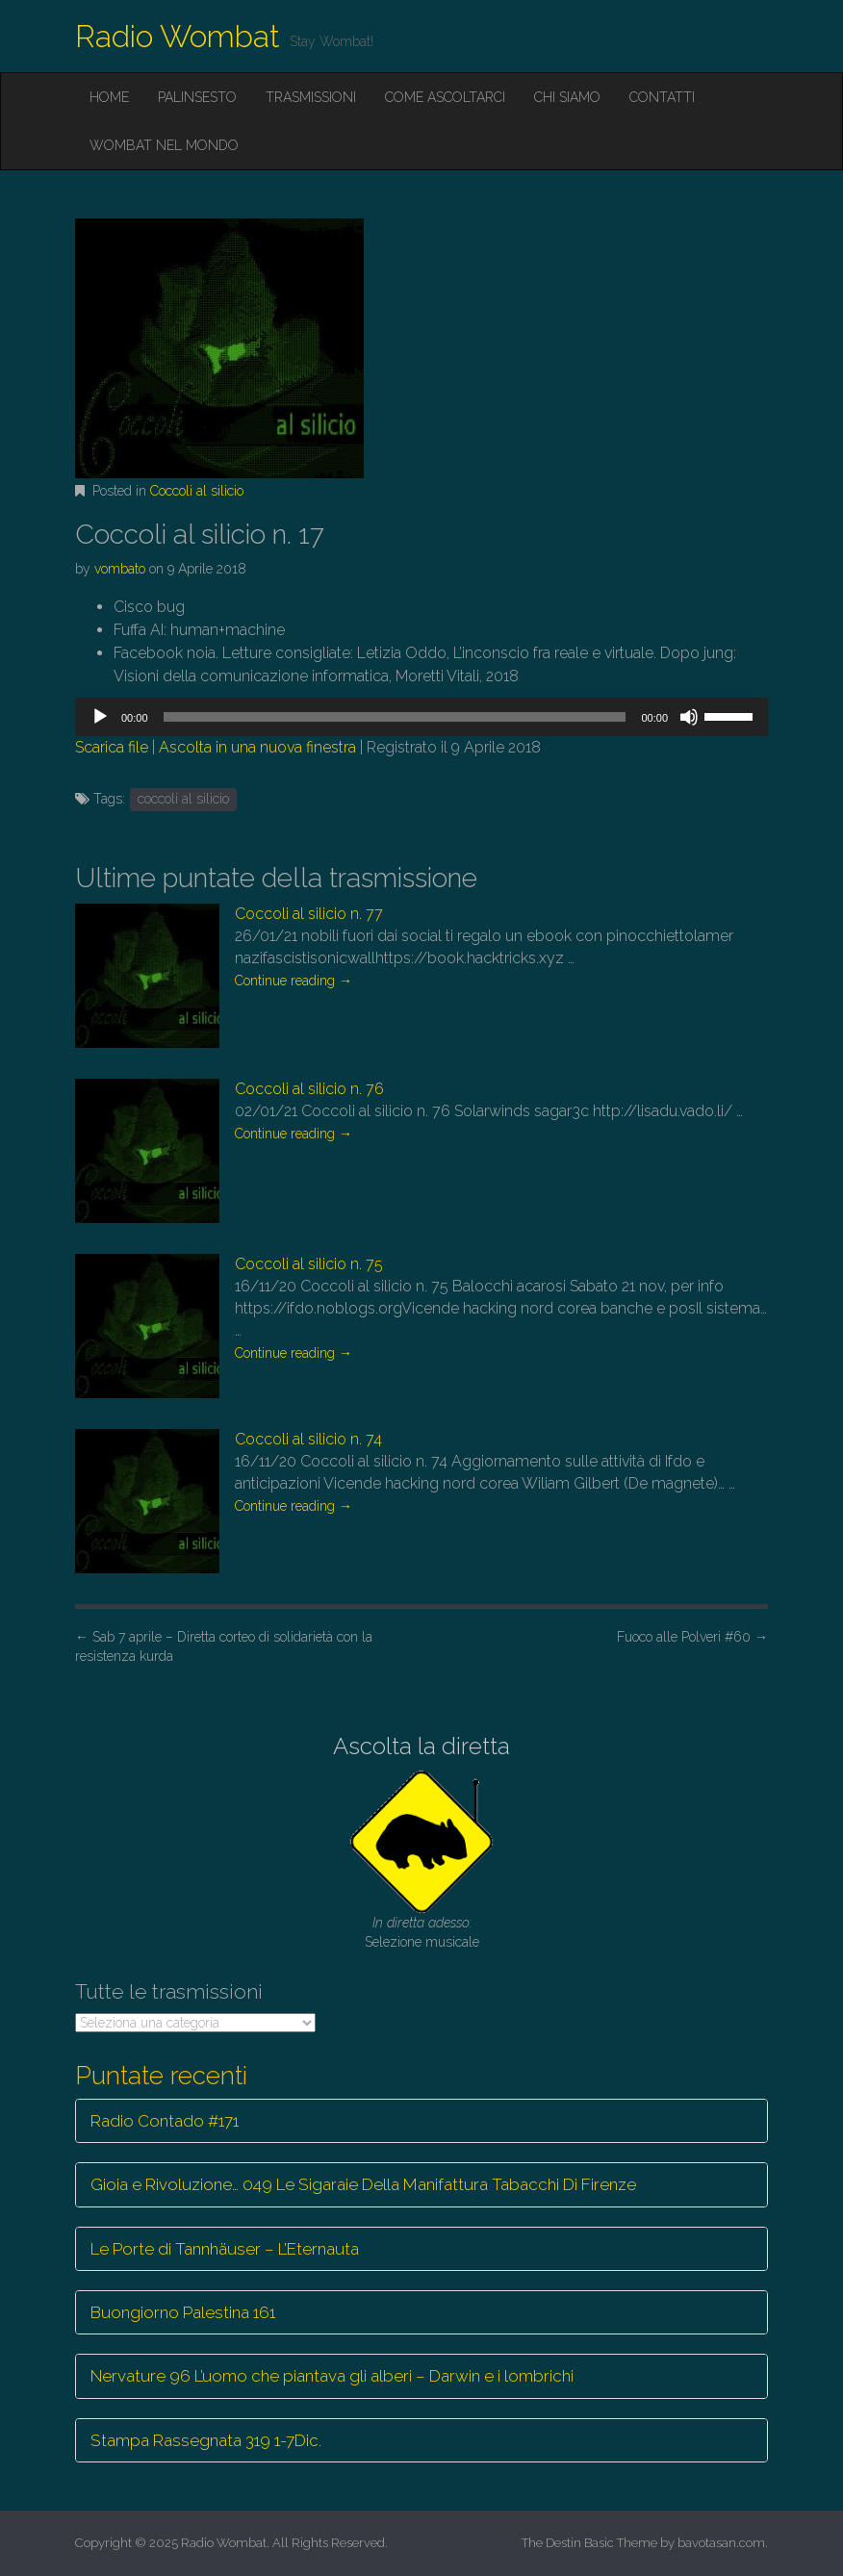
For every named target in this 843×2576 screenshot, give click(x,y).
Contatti (662, 97)
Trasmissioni (311, 97)
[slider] (395, 717)
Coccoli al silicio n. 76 (309, 1089)
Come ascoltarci (445, 97)
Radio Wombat (177, 36)
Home (109, 97)
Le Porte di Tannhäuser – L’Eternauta (224, 2248)
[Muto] (689, 717)
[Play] (100, 717)
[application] (421, 717)
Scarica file (111, 747)
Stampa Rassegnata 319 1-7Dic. (205, 2440)
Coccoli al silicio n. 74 (308, 1439)
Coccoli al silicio (196, 490)
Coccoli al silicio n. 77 (309, 914)
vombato (119, 568)
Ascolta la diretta (421, 1746)
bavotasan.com (721, 2543)
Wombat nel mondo (164, 145)
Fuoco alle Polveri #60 (692, 1637)
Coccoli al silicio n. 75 (309, 1264)
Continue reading (293, 980)
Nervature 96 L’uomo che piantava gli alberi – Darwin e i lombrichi (332, 2375)
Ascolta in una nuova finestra (257, 747)
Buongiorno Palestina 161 (182, 2312)
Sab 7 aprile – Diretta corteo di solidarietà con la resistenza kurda (223, 1646)
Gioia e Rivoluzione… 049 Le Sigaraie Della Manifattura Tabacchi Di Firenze (363, 2184)
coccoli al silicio (183, 798)
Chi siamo (567, 97)
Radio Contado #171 (164, 2120)
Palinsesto (197, 97)
